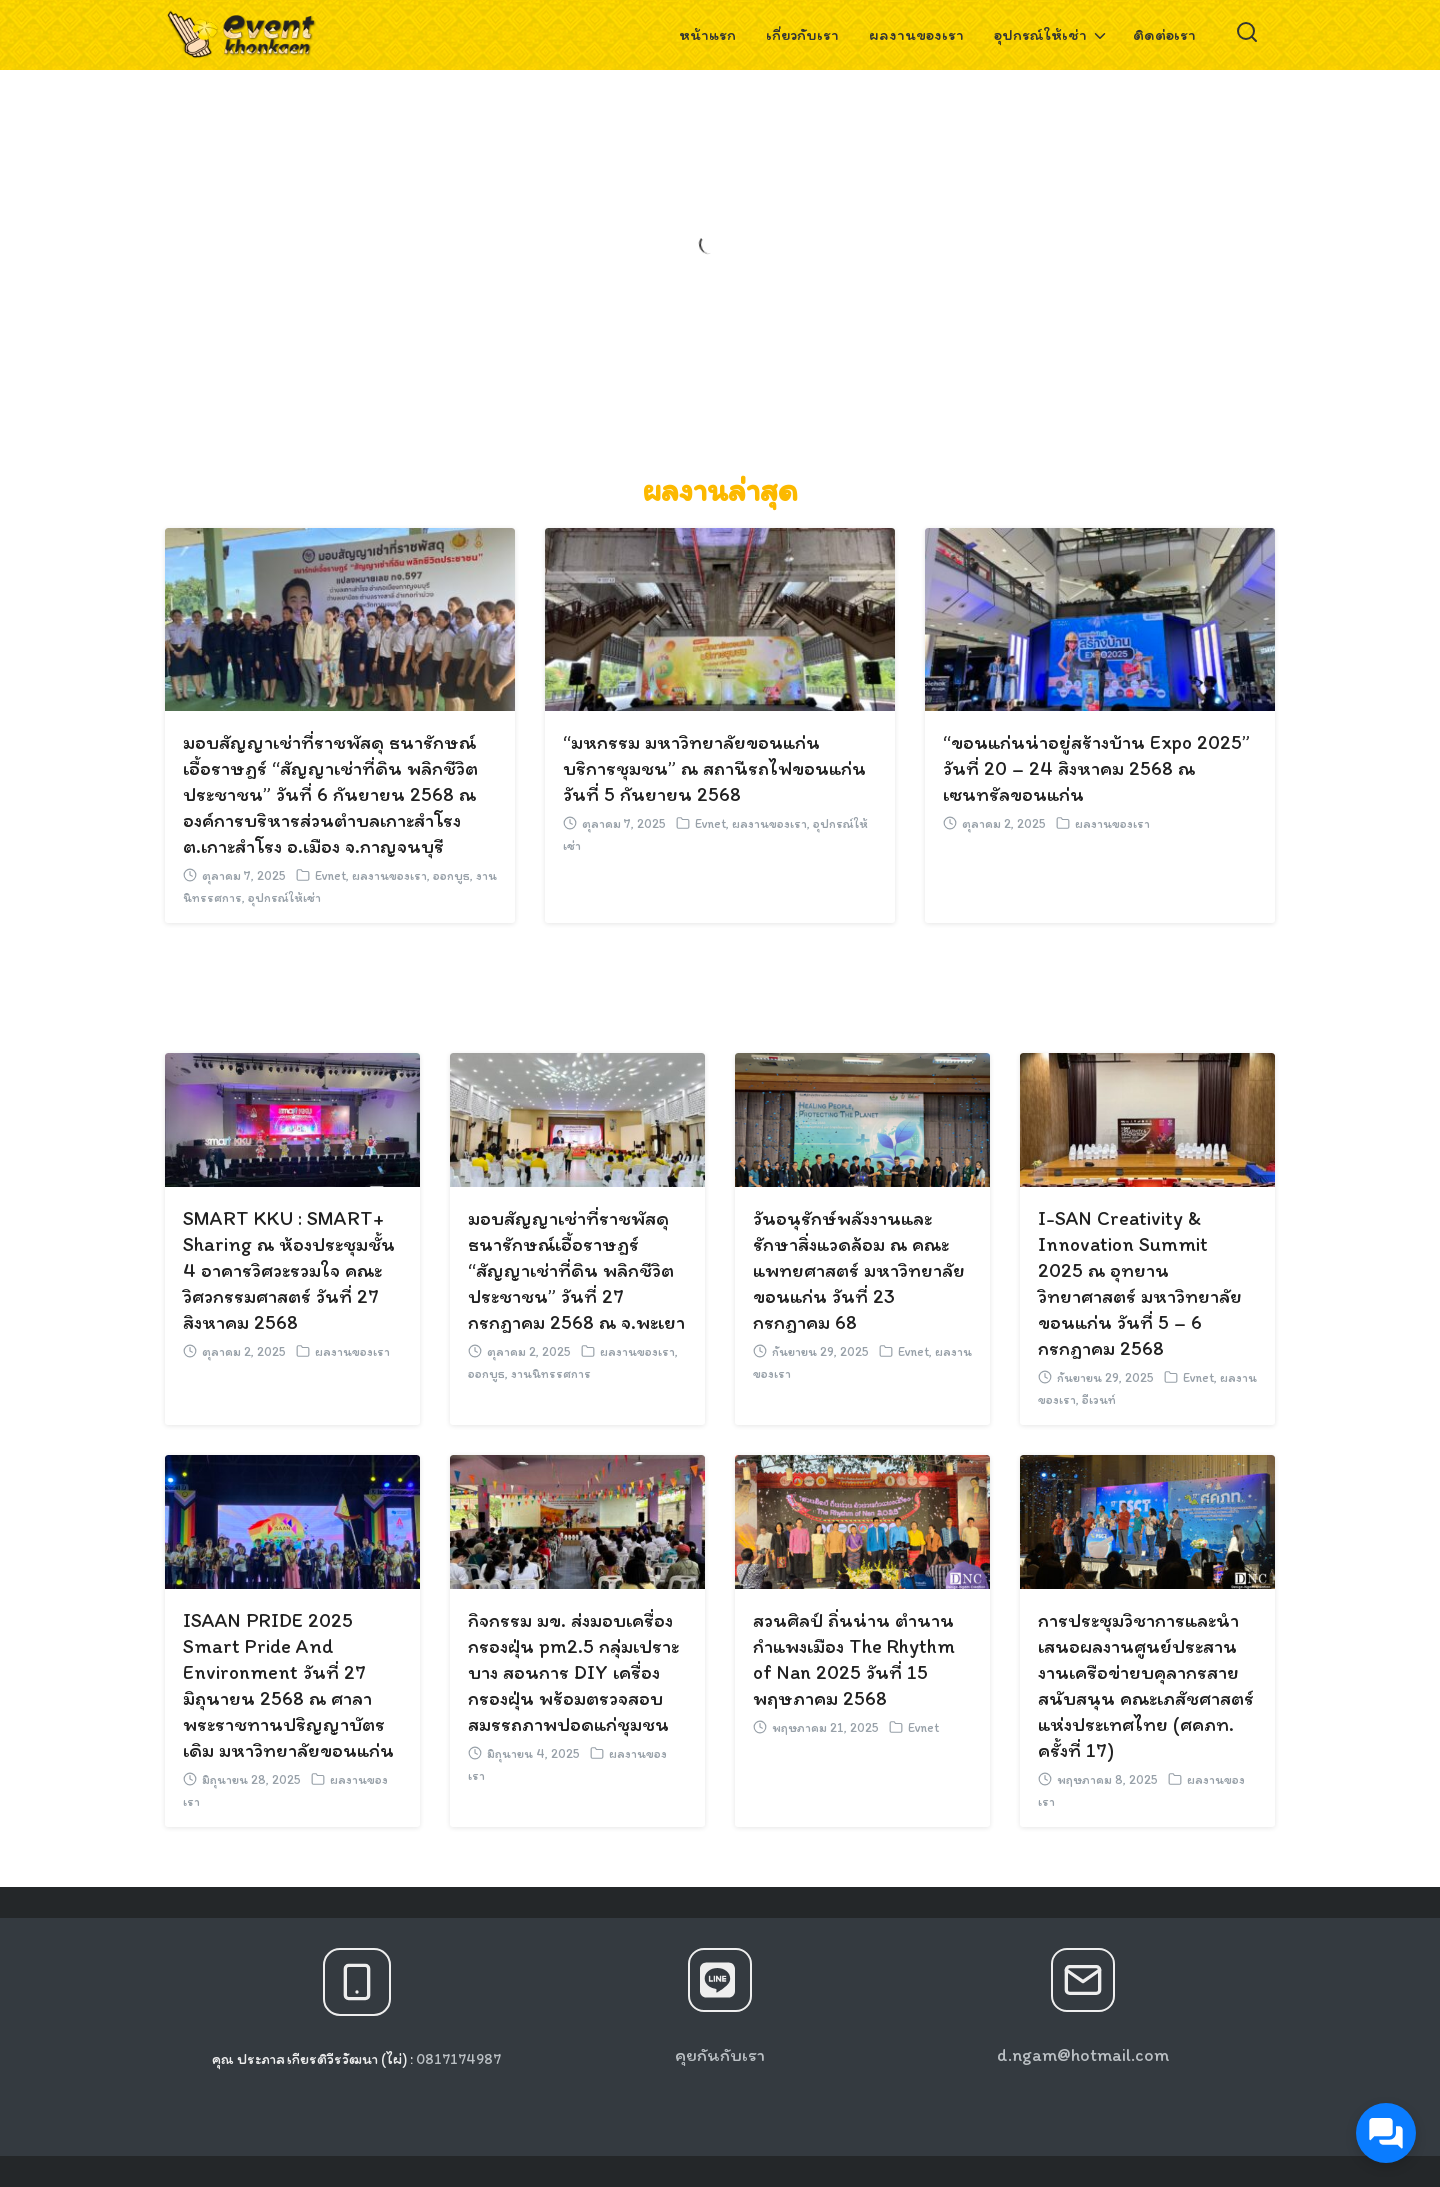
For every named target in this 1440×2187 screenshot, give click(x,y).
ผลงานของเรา (916, 34)
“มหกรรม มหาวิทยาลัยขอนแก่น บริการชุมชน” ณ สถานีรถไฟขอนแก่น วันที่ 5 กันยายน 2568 (714, 768)
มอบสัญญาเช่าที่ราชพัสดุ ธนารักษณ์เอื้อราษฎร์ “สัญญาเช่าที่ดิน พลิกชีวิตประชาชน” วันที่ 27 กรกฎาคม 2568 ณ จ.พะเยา (576, 1270)
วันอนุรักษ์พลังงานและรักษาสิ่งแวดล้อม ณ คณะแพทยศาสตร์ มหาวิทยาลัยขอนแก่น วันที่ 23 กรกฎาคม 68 (859, 1270)
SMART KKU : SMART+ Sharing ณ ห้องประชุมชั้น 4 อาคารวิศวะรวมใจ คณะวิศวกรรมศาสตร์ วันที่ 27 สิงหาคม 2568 (289, 1270)
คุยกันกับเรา (720, 2055)
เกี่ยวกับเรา (802, 34)
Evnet (330, 875)
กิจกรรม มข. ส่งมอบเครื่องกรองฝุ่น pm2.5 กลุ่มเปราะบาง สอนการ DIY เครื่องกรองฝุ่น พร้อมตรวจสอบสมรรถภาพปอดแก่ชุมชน (573, 1672)
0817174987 (458, 2059)
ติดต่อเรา (1164, 34)
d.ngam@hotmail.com (1083, 2055)
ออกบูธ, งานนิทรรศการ (529, 1373)
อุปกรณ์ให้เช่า (1040, 34)
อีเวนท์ (1099, 1399)
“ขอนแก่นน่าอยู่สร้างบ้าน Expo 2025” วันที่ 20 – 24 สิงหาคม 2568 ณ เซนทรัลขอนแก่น (1096, 768)
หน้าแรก (707, 34)
